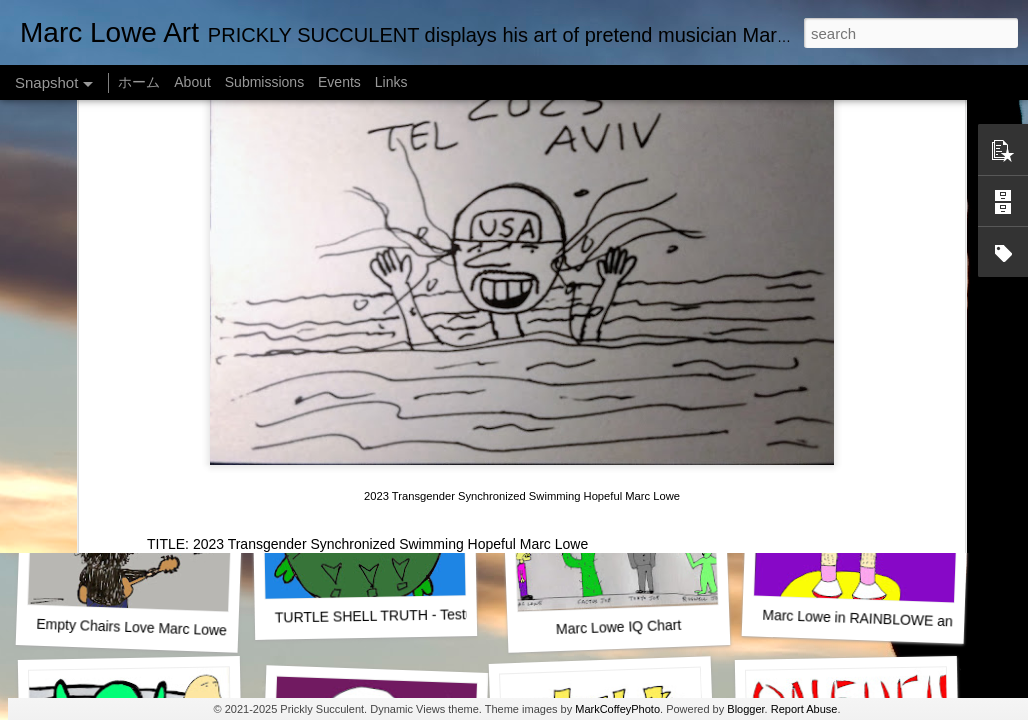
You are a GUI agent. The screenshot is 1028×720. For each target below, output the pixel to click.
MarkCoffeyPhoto (617, 709)
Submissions (264, 82)
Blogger (745, 709)
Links (391, 82)
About (192, 82)
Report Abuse (804, 709)
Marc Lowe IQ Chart (619, 627)
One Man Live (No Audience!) (135, 355)
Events (339, 82)
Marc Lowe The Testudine (853, 355)
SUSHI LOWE (369, 354)
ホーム (139, 82)
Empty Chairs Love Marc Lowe (131, 627)
